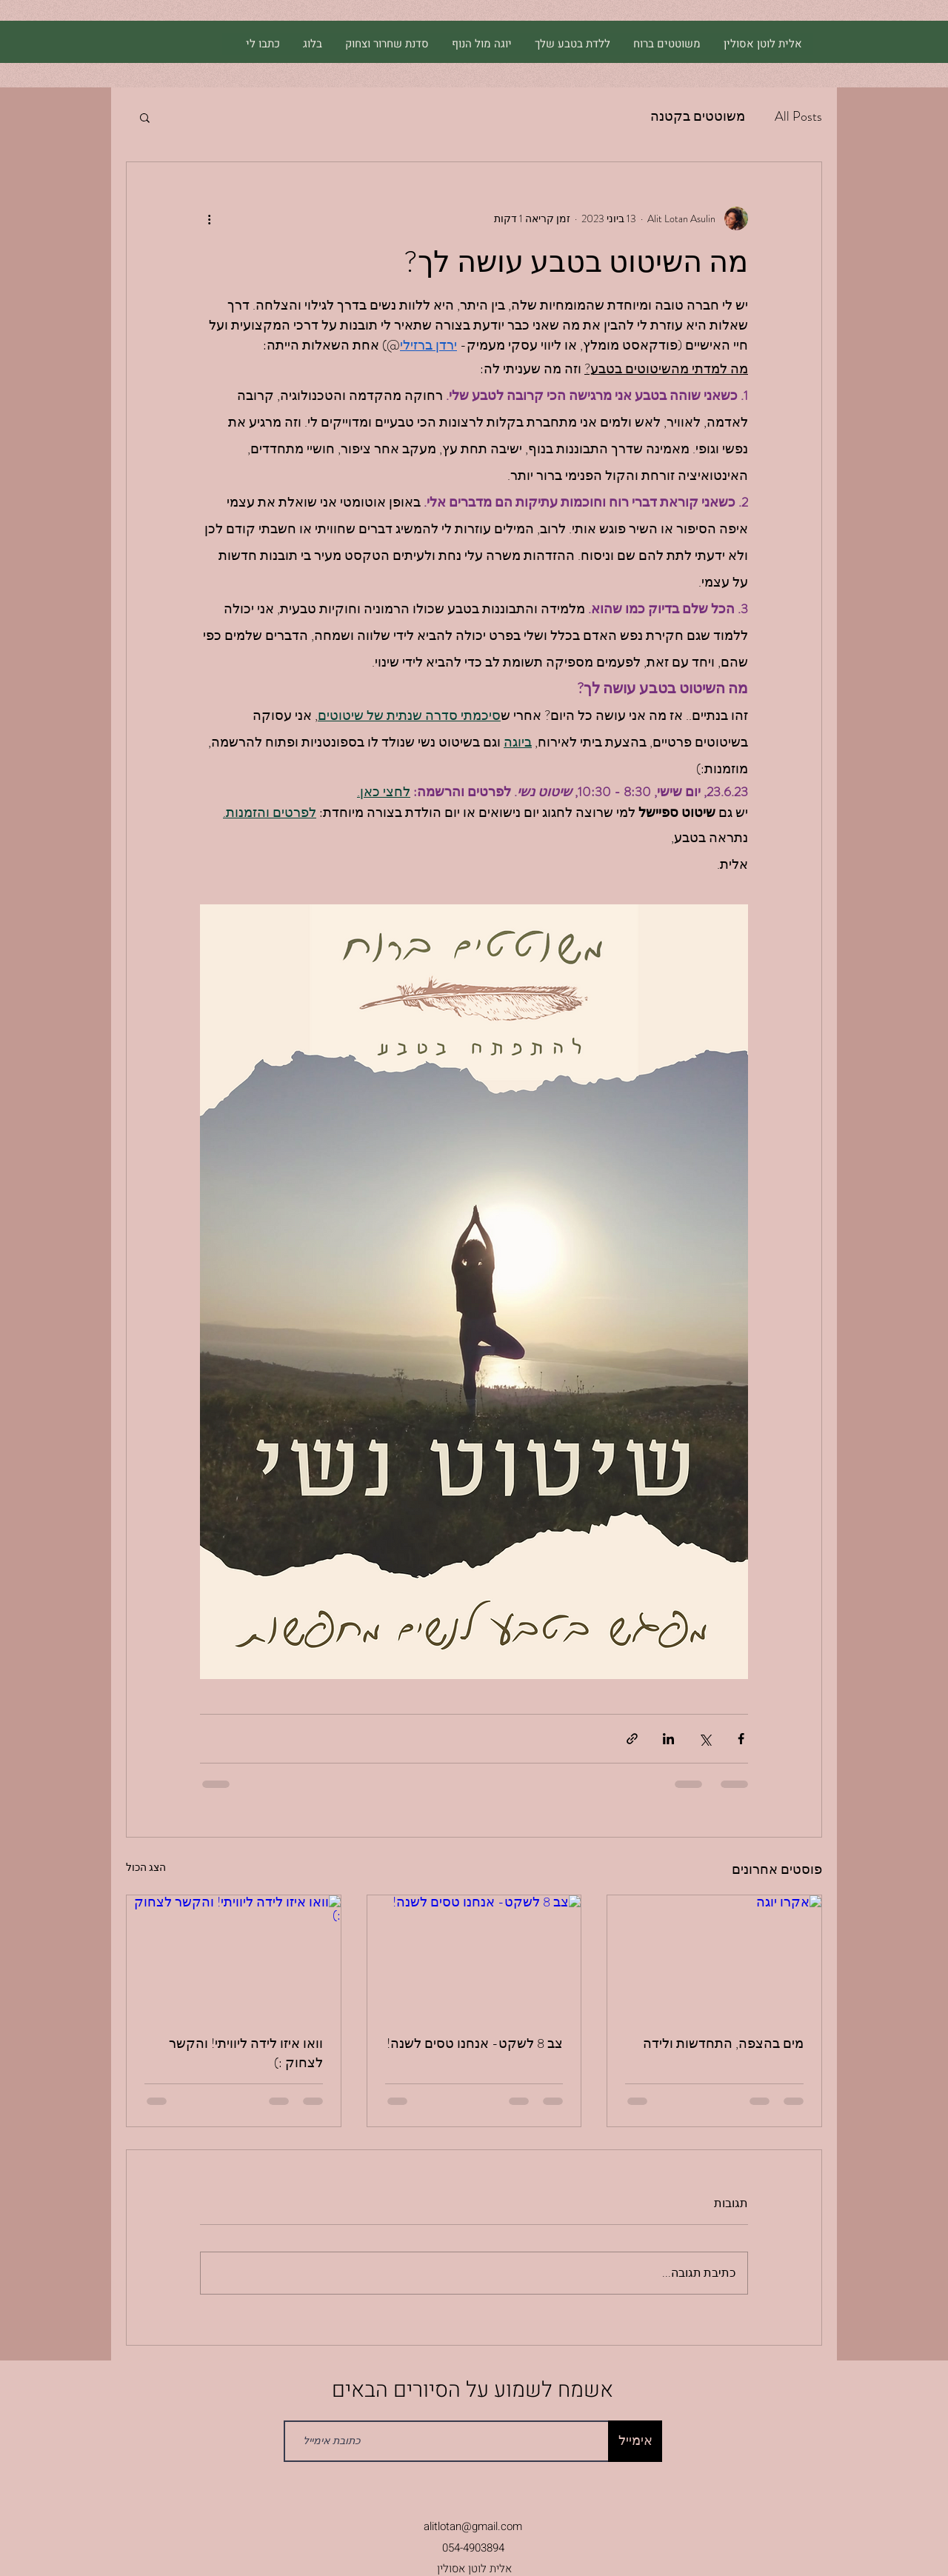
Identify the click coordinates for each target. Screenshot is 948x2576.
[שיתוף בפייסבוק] (741, 1739)
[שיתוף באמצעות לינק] (632, 1739)
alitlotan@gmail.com (473, 2526)
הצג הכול (146, 1867)
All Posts (798, 116)
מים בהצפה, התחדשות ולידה (723, 2043)
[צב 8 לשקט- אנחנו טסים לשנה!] (474, 1955)
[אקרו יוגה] (714, 1955)
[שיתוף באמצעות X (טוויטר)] (705, 1739)
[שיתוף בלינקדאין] (668, 1739)
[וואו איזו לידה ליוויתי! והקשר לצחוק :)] (234, 1955)
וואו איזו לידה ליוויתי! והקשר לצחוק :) (246, 2053)
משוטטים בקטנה (697, 116)
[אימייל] (635, 2441)
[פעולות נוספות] (209, 218)
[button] (145, 117)
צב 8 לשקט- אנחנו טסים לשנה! (475, 2043)
